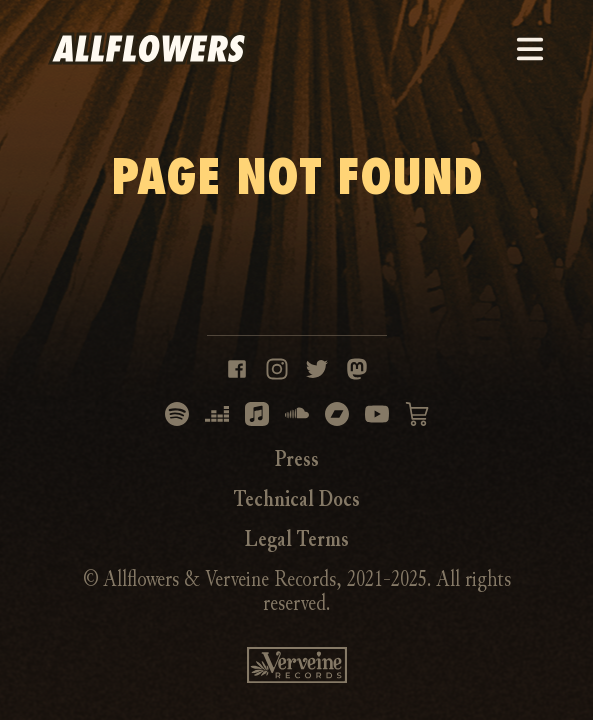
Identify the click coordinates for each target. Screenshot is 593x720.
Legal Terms (297, 539)
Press (297, 459)
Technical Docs (297, 499)
